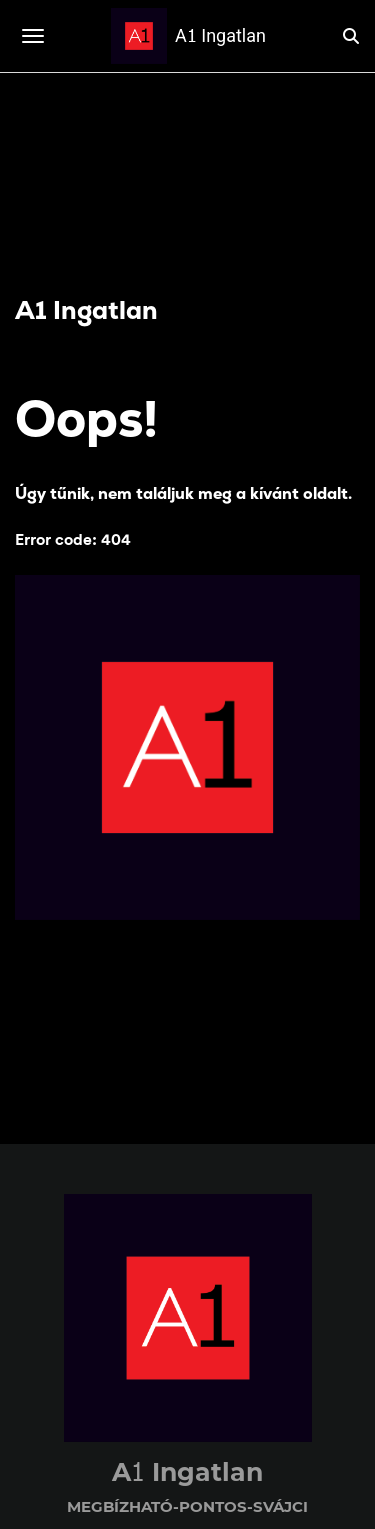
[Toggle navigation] (33, 36)
